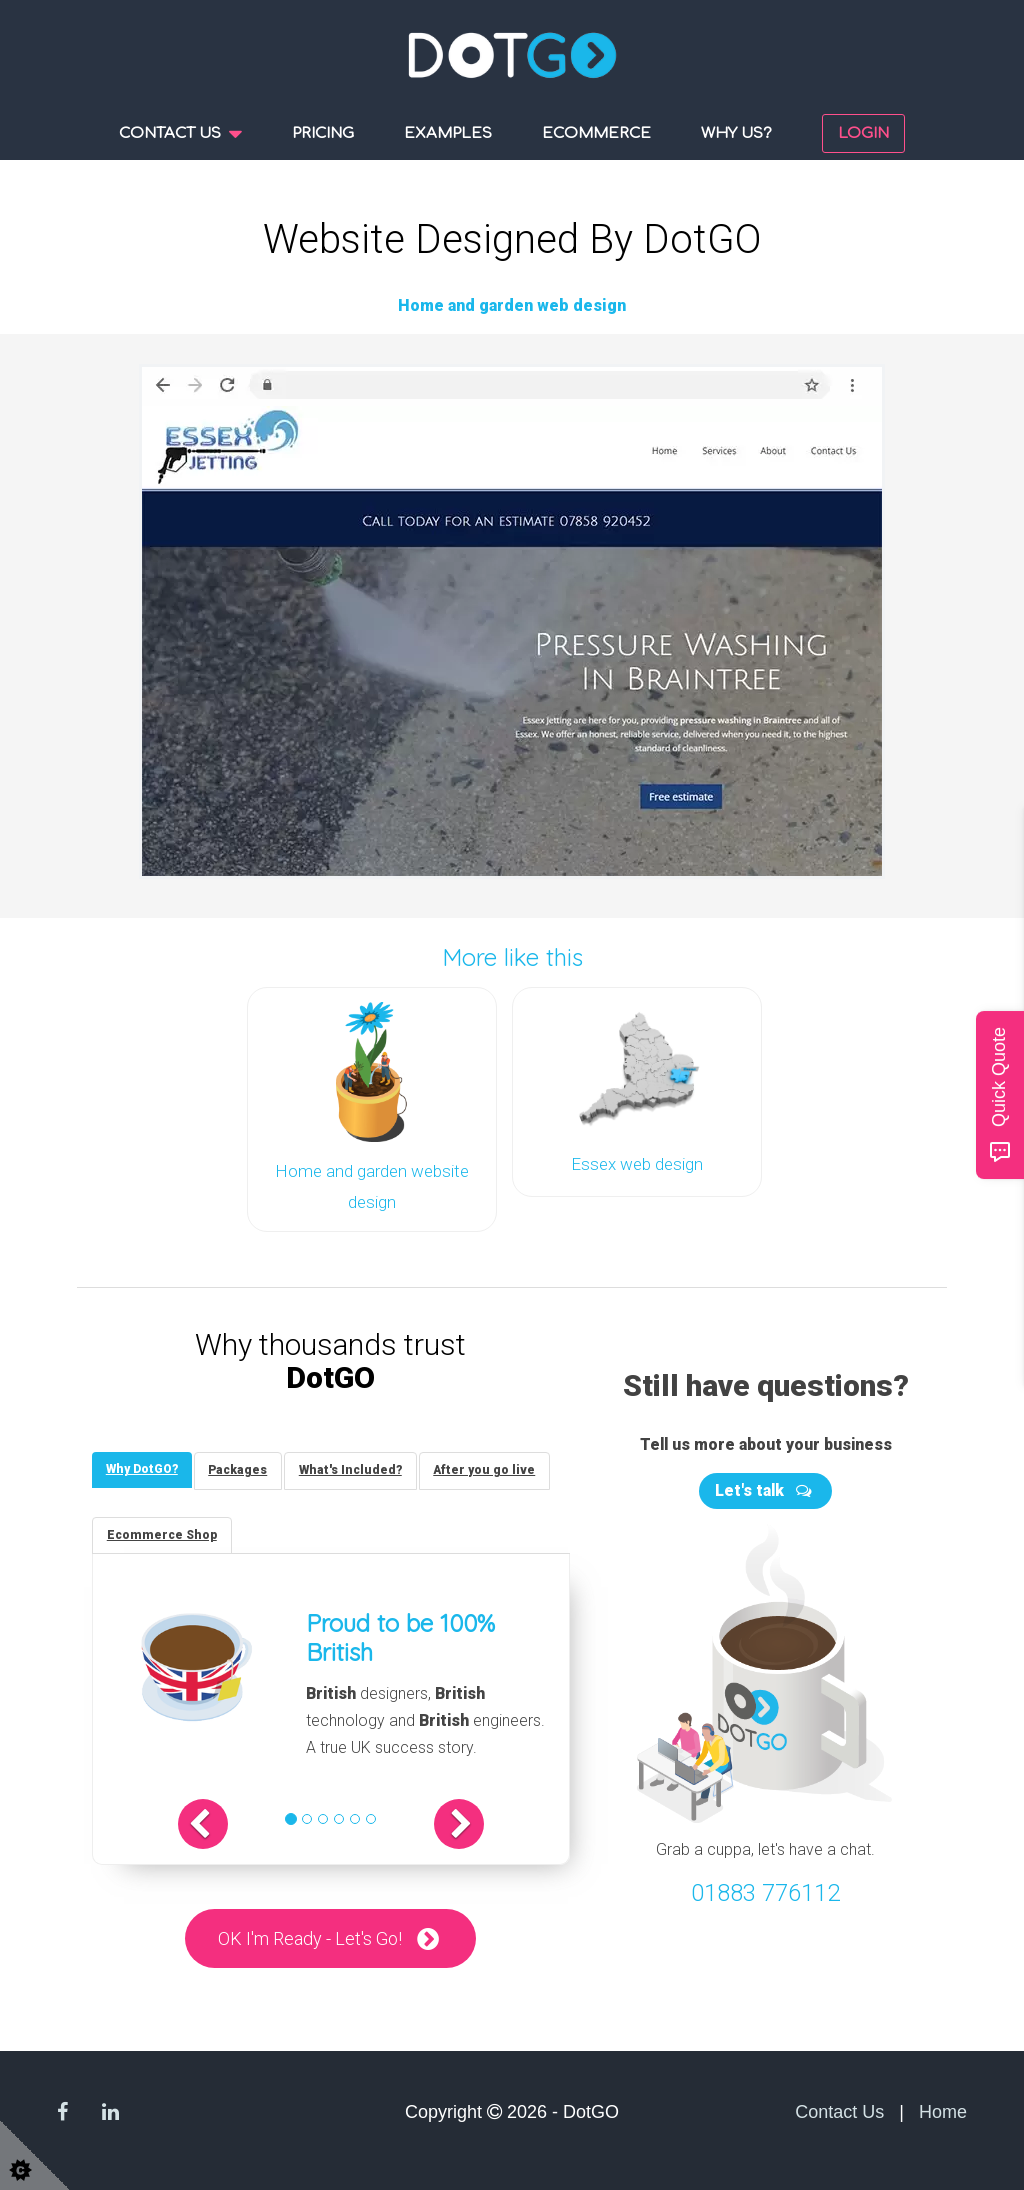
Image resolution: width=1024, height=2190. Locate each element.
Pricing (323, 133)
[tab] (143, 1466)
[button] (213, 1823)
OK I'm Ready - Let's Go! (310, 1937)
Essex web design (637, 1162)
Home (943, 2112)
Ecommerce (596, 133)
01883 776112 (765, 1889)
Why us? (736, 133)
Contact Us (839, 2112)
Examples (448, 133)
